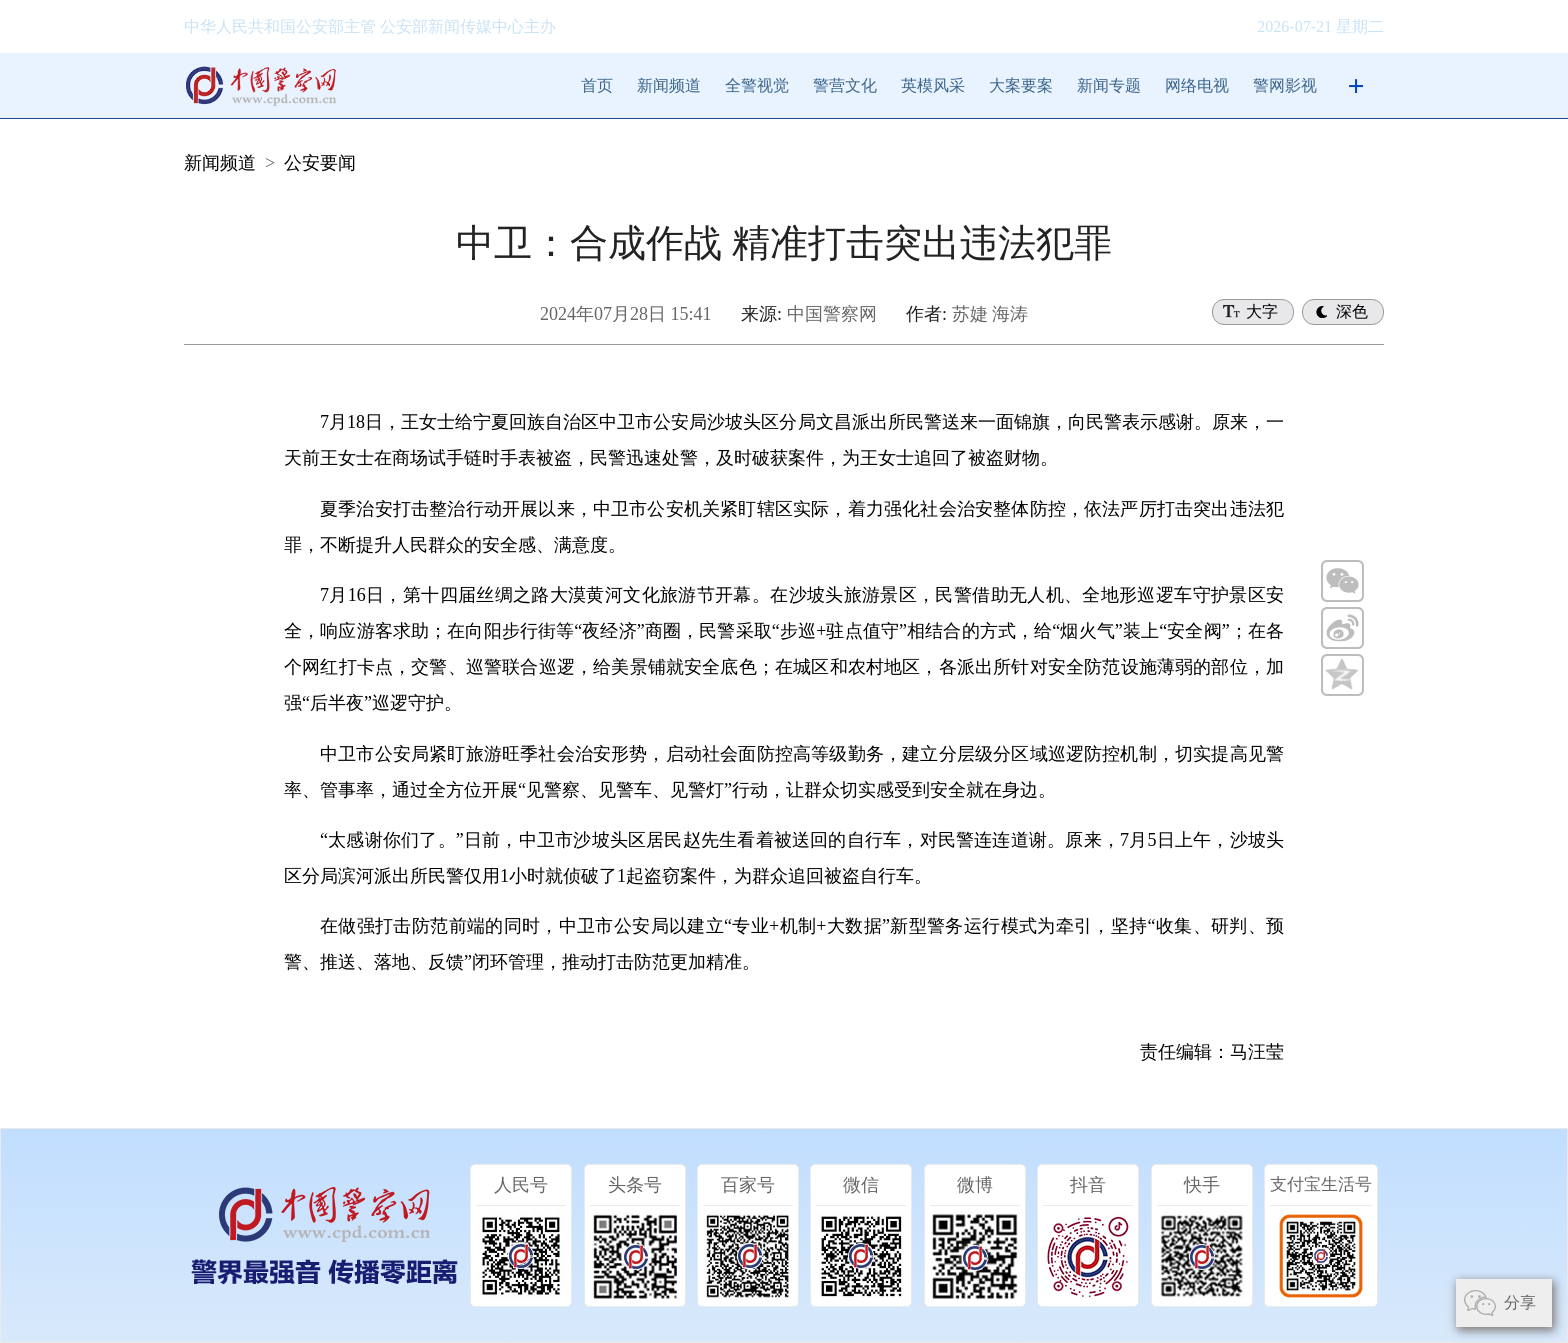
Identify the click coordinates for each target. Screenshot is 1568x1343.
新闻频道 (669, 85)
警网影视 (1285, 85)
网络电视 (1197, 85)
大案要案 (1021, 85)
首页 (597, 85)
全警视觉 (757, 85)
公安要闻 (320, 163)
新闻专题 (1109, 85)
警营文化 (845, 85)
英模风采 (933, 85)
